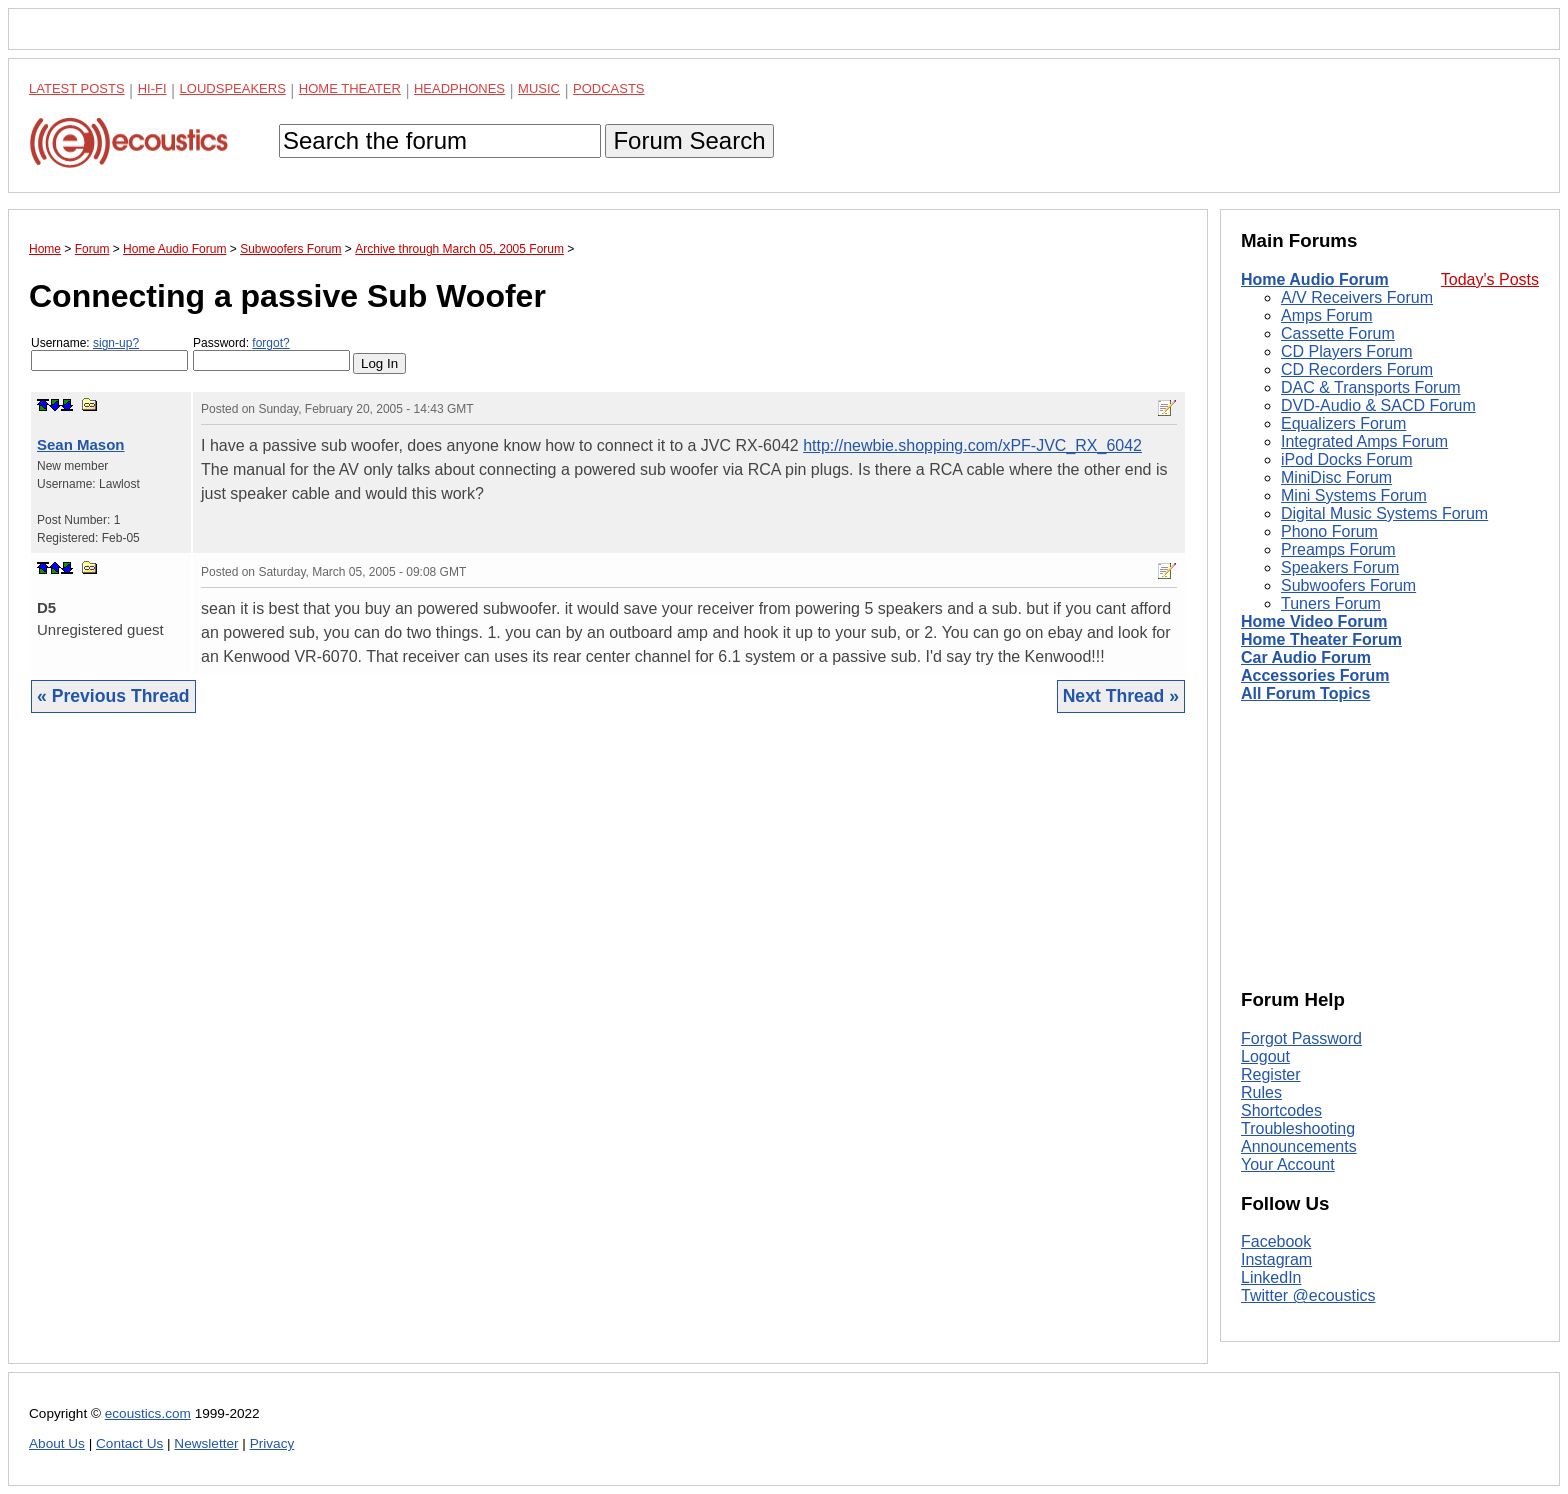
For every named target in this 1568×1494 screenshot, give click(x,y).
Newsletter (206, 1443)
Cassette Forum (1338, 333)
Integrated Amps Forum (1364, 441)
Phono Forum (1329, 531)
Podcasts (609, 88)
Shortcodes (1281, 1110)
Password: (271, 353)
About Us (57, 1443)
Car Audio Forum (1306, 657)
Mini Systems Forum (1354, 495)
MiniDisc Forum (1336, 477)
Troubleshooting (1298, 1128)
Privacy (272, 1443)
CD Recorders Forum (1357, 369)
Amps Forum (1327, 315)
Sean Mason (81, 444)
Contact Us (129, 1443)
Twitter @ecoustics (1308, 1295)
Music (539, 88)
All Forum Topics (1305, 693)
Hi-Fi (152, 88)
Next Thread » (1121, 696)
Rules (1261, 1092)
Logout (1265, 1056)
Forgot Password (1301, 1038)
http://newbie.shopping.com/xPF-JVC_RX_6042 (972, 445)
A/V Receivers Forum (1357, 297)
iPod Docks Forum (1347, 459)
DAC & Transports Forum (1371, 387)
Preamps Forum (1338, 549)
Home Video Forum (1314, 621)
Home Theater (350, 88)
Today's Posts (1490, 279)
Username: (109, 353)
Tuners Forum (1331, 603)
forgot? (270, 343)
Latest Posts (77, 88)
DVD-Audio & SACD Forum (1378, 405)
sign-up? (116, 343)
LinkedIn (1271, 1277)
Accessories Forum (1315, 675)
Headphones (459, 88)
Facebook (1276, 1241)
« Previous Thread (113, 696)
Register (1271, 1074)
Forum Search (689, 140)
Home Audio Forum (1315, 279)
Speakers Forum (1340, 567)
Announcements (1299, 1146)
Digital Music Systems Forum (1384, 513)
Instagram (1276, 1259)
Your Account (1288, 1164)
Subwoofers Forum (1348, 585)
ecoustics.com (148, 1413)
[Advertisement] (608, 1053)
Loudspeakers (233, 88)
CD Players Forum (1347, 351)
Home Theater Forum (1321, 639)
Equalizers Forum (1343, 423)
